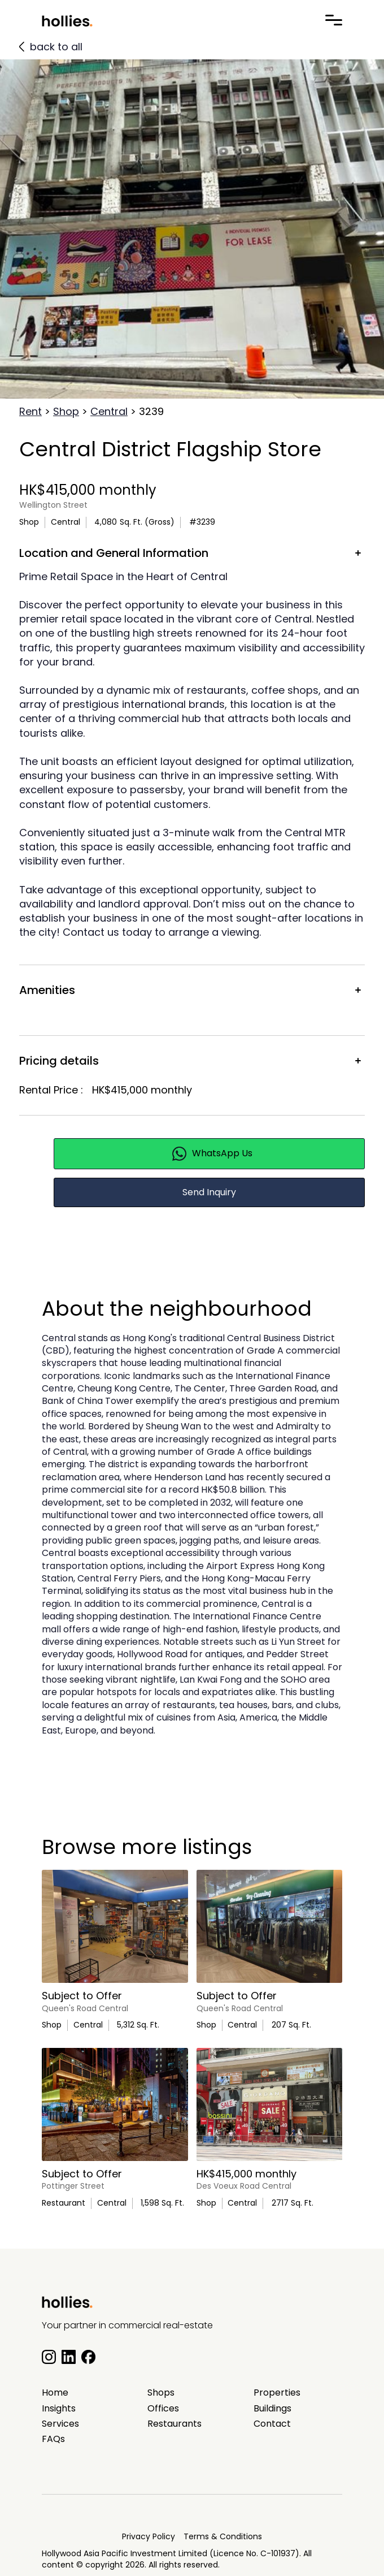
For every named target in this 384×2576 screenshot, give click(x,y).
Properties (277, 2393)
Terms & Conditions (223, 2536)
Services (60, 2424)
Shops (160, 2393)
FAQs (53, 2439)
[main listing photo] (115, 1926)
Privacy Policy (148, 2536)
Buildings (272, 2408)
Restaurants (174, 2424)
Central (109, 411)
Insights (59, 2408)
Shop (66, 411)
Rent (30, 411)
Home (55, 2393)
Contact (272, 2424)
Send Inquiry (209, 1192)
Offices (163, 2408)
